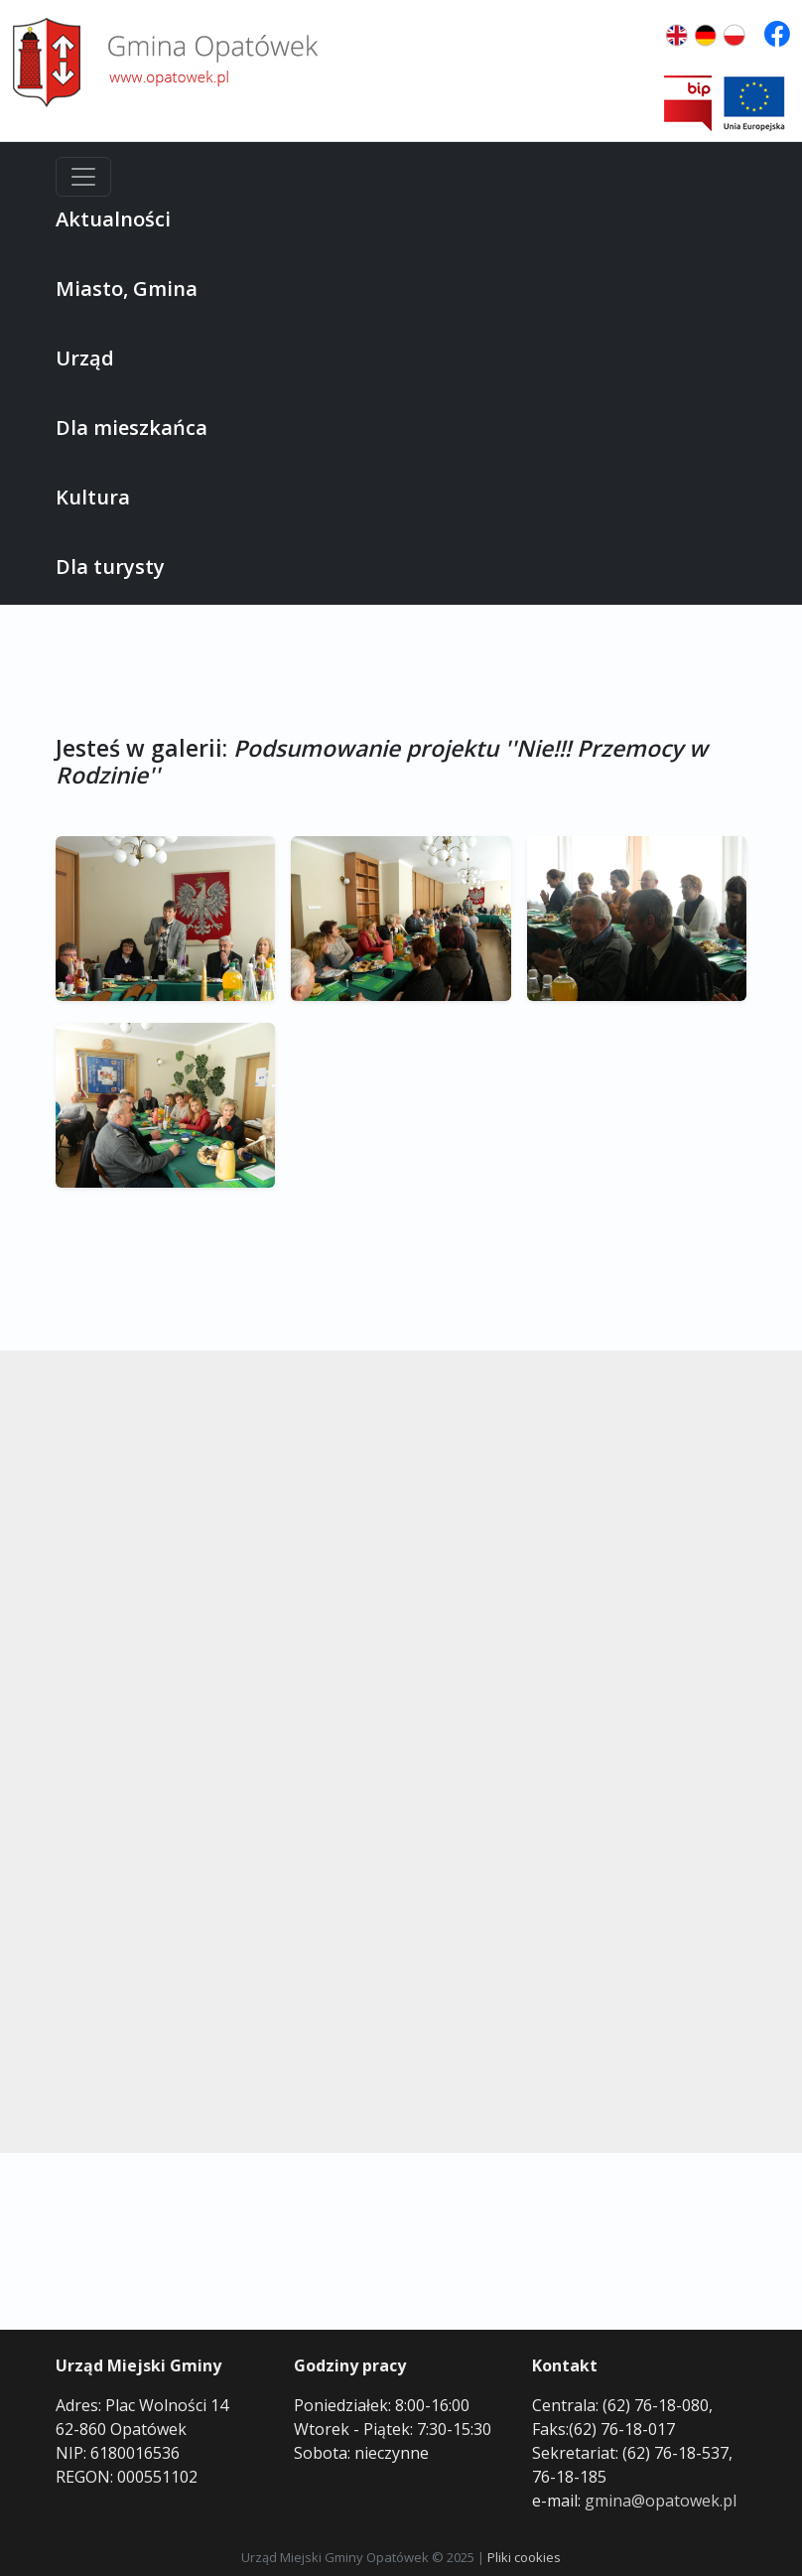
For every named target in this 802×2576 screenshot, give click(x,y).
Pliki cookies (524, 2557)
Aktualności (113, 219)
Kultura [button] (93, 497)
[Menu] (83, 177)
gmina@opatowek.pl (660, 2500)
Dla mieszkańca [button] (131, 427)
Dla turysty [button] (110, 566)
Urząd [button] (85, 358)
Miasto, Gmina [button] (127, 288)
